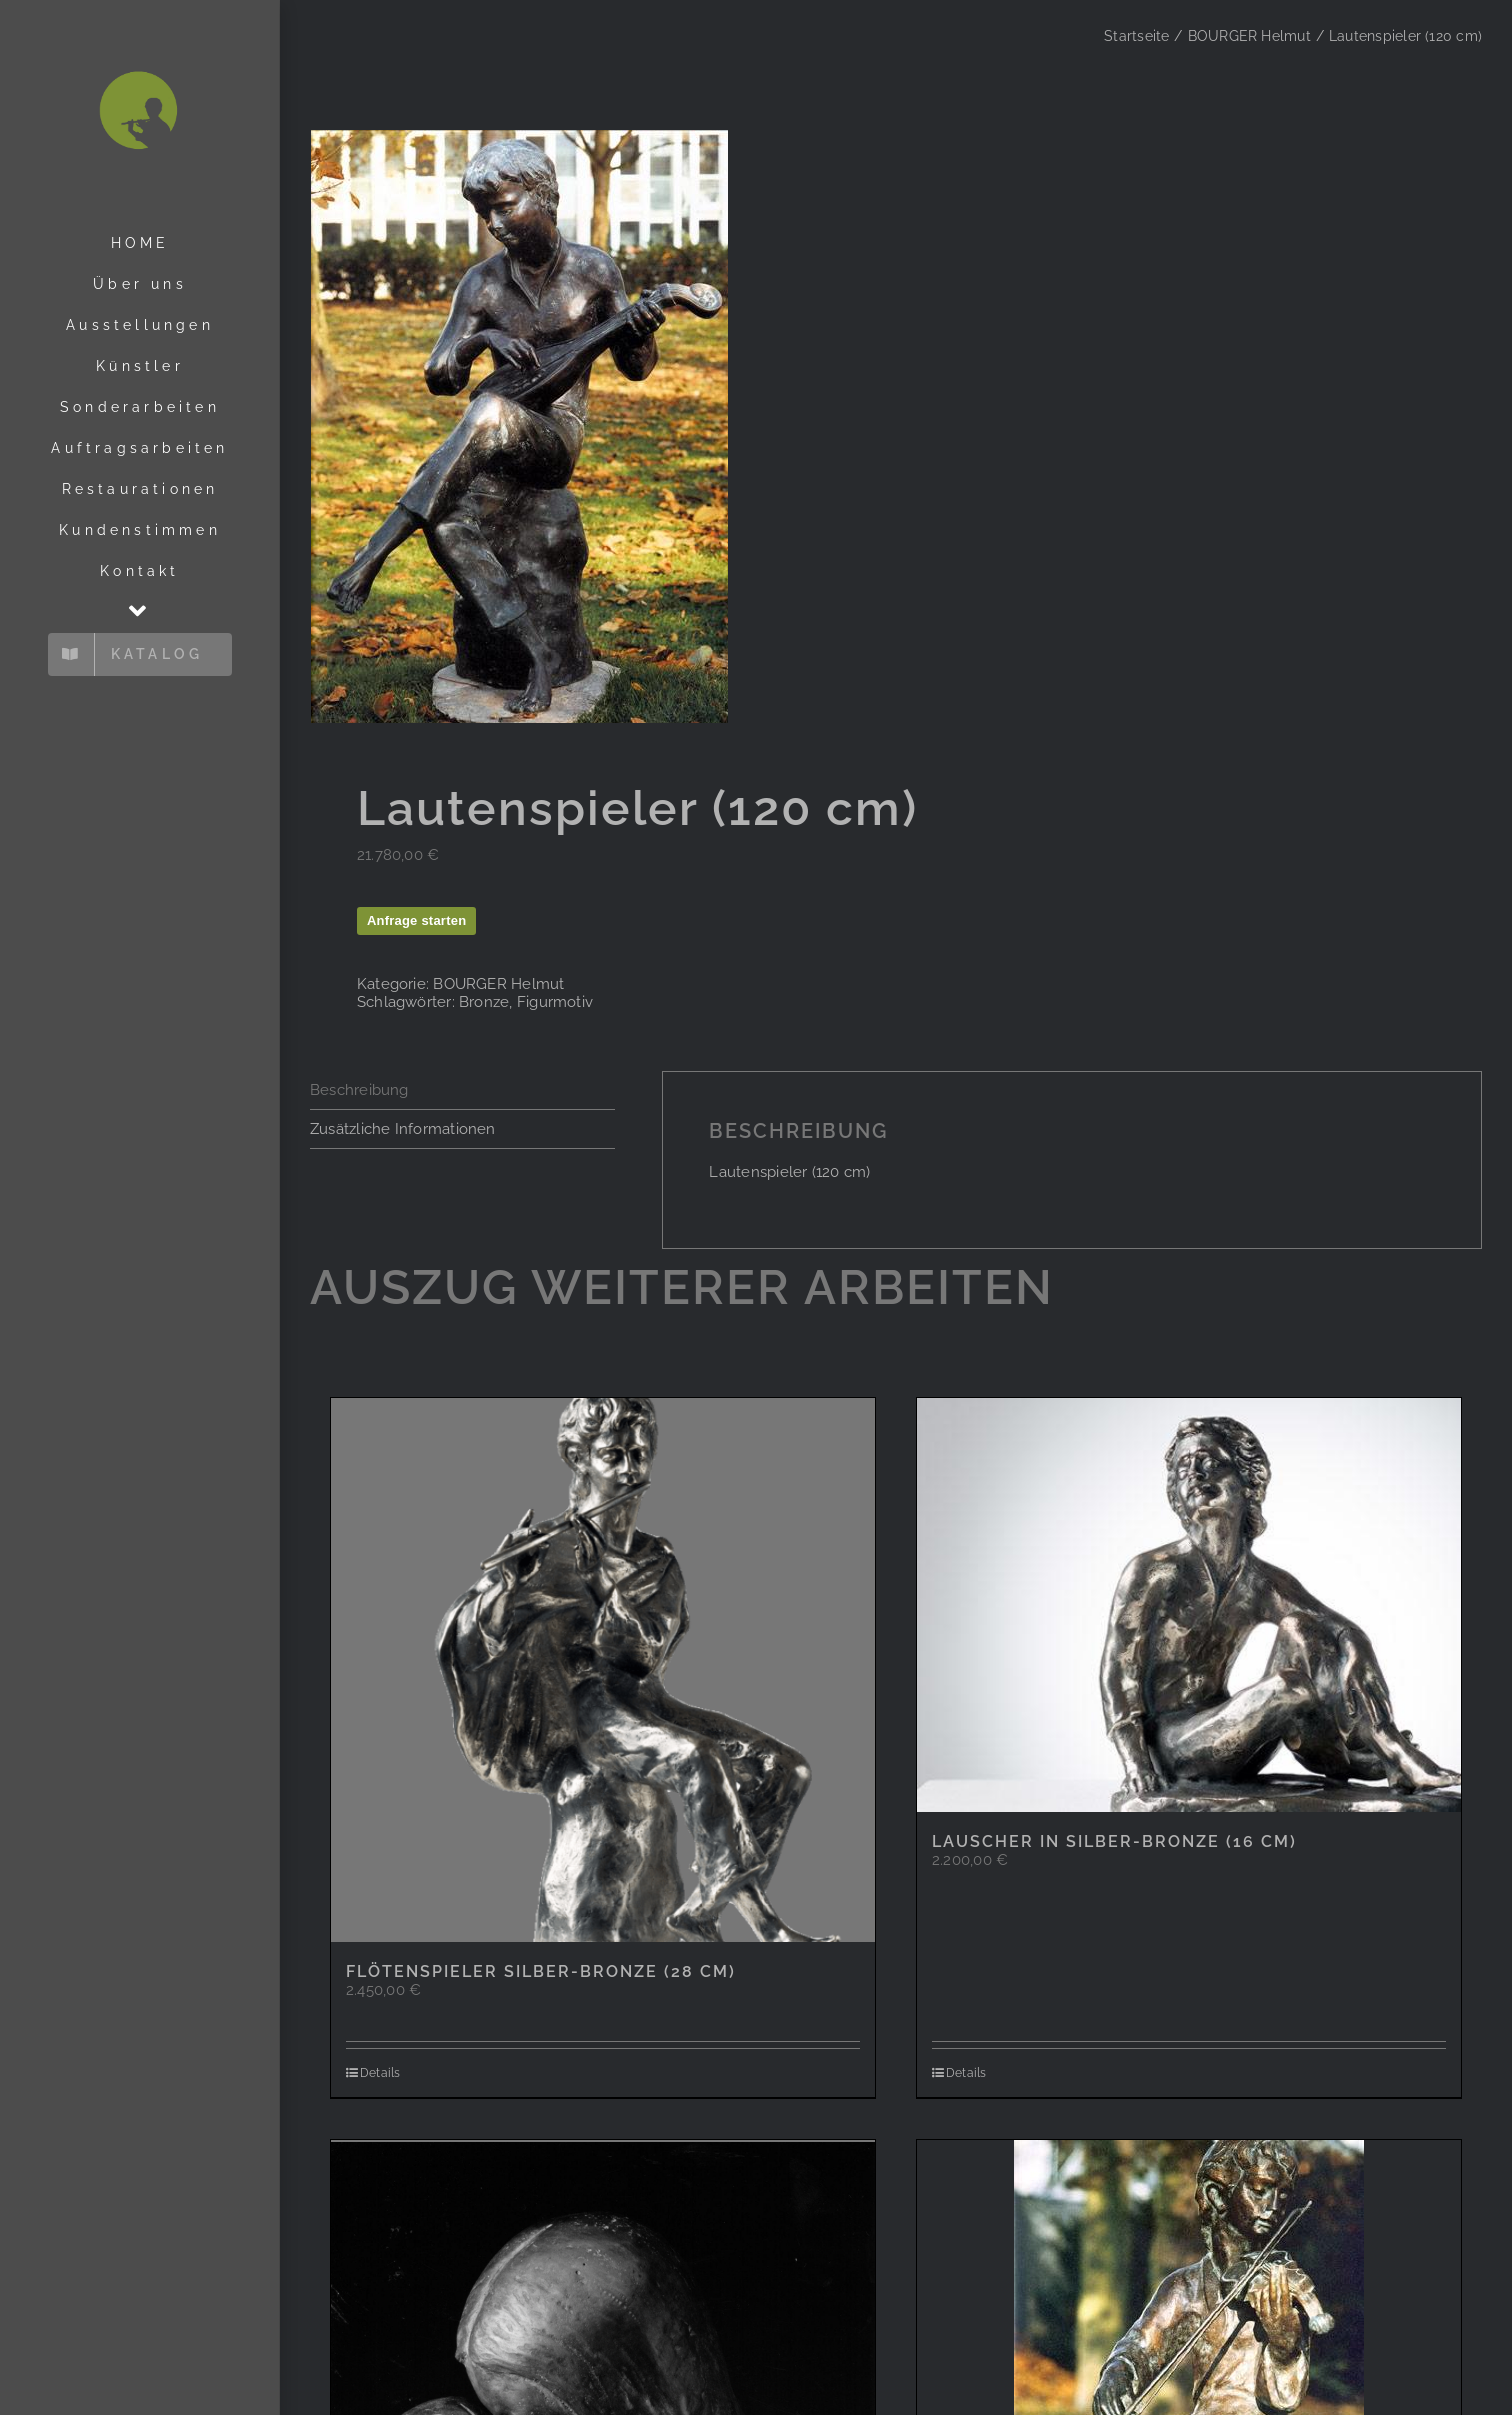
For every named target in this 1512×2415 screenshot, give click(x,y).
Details (380, 2075)
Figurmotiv (555, 1003)
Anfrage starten (416, 921)
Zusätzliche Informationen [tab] (403, 1130)
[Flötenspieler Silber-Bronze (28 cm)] (603, 1672)
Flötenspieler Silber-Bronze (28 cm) (541, 1973)
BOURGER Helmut (498, 985)
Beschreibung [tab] (359, 1091)
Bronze (484, 1003)
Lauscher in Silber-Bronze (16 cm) (1114, 1842)
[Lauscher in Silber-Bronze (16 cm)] (1189, 1606)
